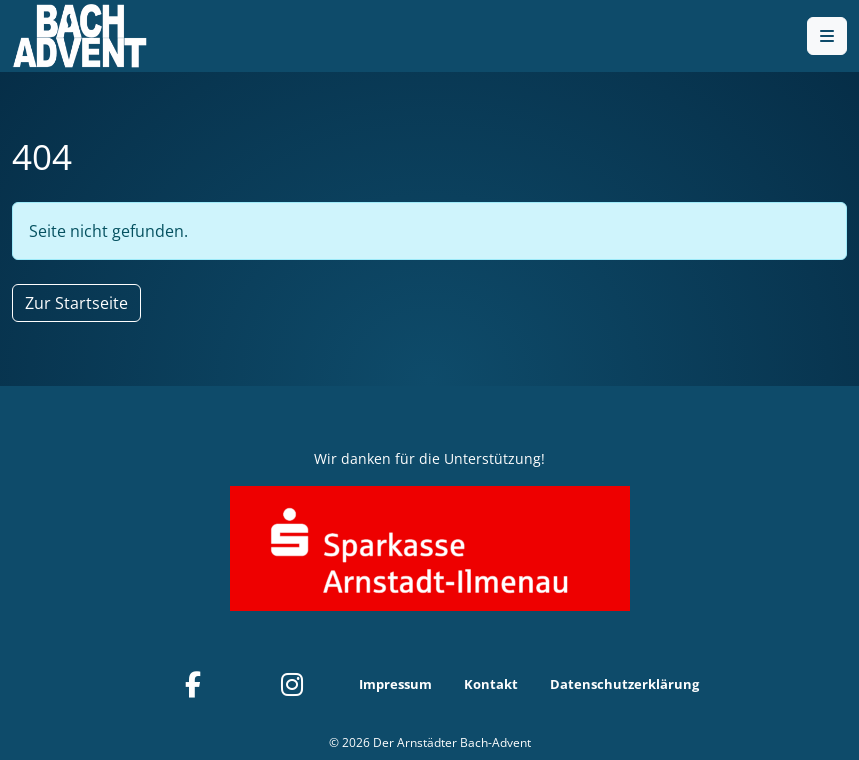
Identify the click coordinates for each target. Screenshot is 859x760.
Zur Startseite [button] (76, 303)
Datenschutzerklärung (624, 684)
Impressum (395, 684)
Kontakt (491, 684)
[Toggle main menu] (827, 36)
